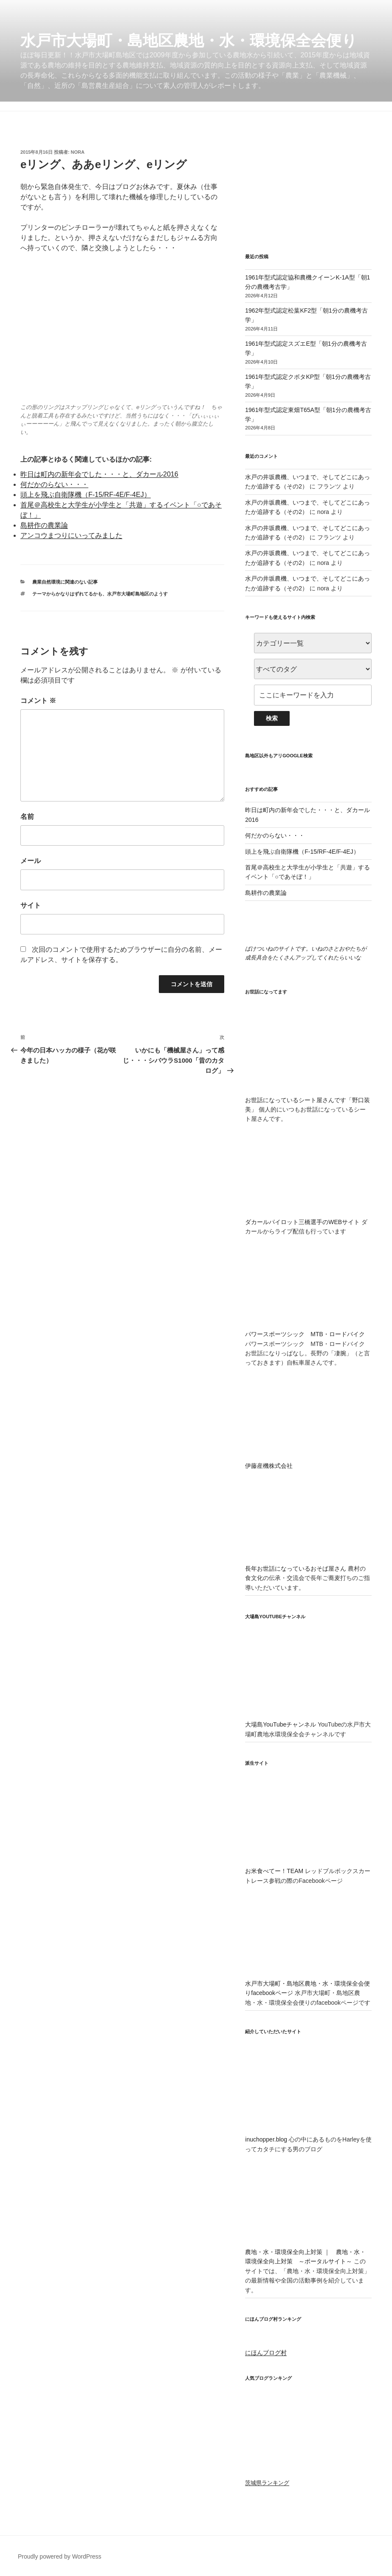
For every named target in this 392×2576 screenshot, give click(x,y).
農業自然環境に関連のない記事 (65, 581)
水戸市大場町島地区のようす (137, 593)
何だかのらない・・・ (54, 484)
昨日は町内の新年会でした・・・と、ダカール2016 (99, 474)
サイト (30, 905)
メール (30, 860)
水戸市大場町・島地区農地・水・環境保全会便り (188, 40)
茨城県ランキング (267, 2483)
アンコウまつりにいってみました (71, 535)
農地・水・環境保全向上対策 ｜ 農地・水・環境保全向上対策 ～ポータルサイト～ (308, 2252)
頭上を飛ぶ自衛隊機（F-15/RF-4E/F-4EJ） (85, 494)
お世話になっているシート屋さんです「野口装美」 (308, 1100)
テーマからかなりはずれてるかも (67, 593)
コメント (38, 700)
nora (78, 152)
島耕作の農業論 (44, 525)
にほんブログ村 (266, 2352)
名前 (27, 816)
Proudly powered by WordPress (60, 2556)
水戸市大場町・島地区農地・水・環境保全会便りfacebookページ (308, 1984)
